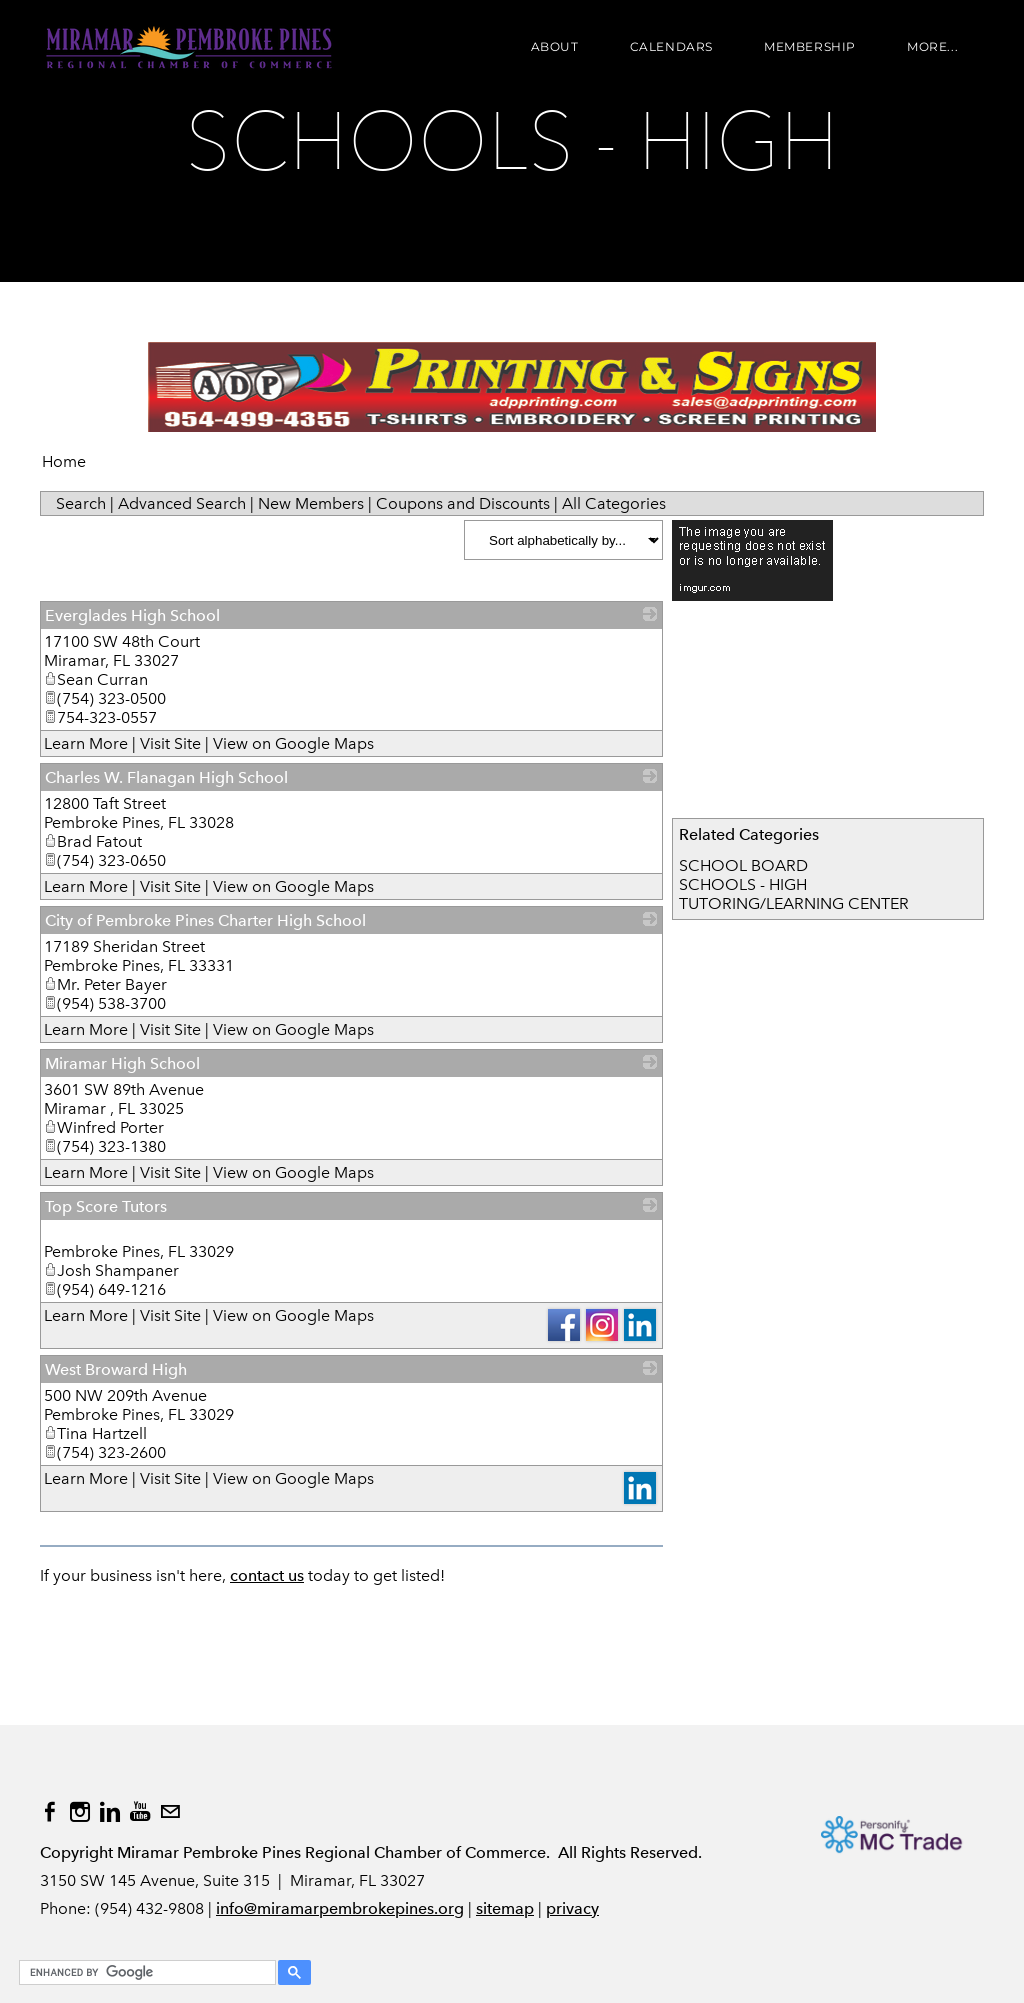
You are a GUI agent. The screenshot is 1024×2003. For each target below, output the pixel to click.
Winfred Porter (104, 1127)
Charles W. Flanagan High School (166, 777)
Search (81, 503)
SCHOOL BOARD (743, 865)
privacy (572, 1908)
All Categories (614, 503)
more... (932, 47)
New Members (311, 503)
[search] (144, 1973)
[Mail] (170, 1812)
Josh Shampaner (111, 1270)
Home (64, 461)
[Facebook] (50, 1812)
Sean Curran (96, 679)
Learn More (86, 743)
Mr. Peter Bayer (105, 984)
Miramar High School (122, 1063)
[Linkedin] (110, 1812)
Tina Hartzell (95, 1433)
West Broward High (116, 1369)
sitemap (505, 1908)
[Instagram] (80, 1812)
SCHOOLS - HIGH (743, 884)
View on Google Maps (293, 743)
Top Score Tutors (106, 1206)
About (554, 47)
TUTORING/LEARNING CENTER (794, 903)
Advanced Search (182, 503)
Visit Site (170, 743)
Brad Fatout (93, 841)
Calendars (670, 47)
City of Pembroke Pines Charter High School (205, 920)
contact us (267, 1575)
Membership (810, 47)
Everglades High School (132, 615)
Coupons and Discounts (463, 503)
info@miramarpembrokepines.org (340, 1908)
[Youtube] (140, 1812)
